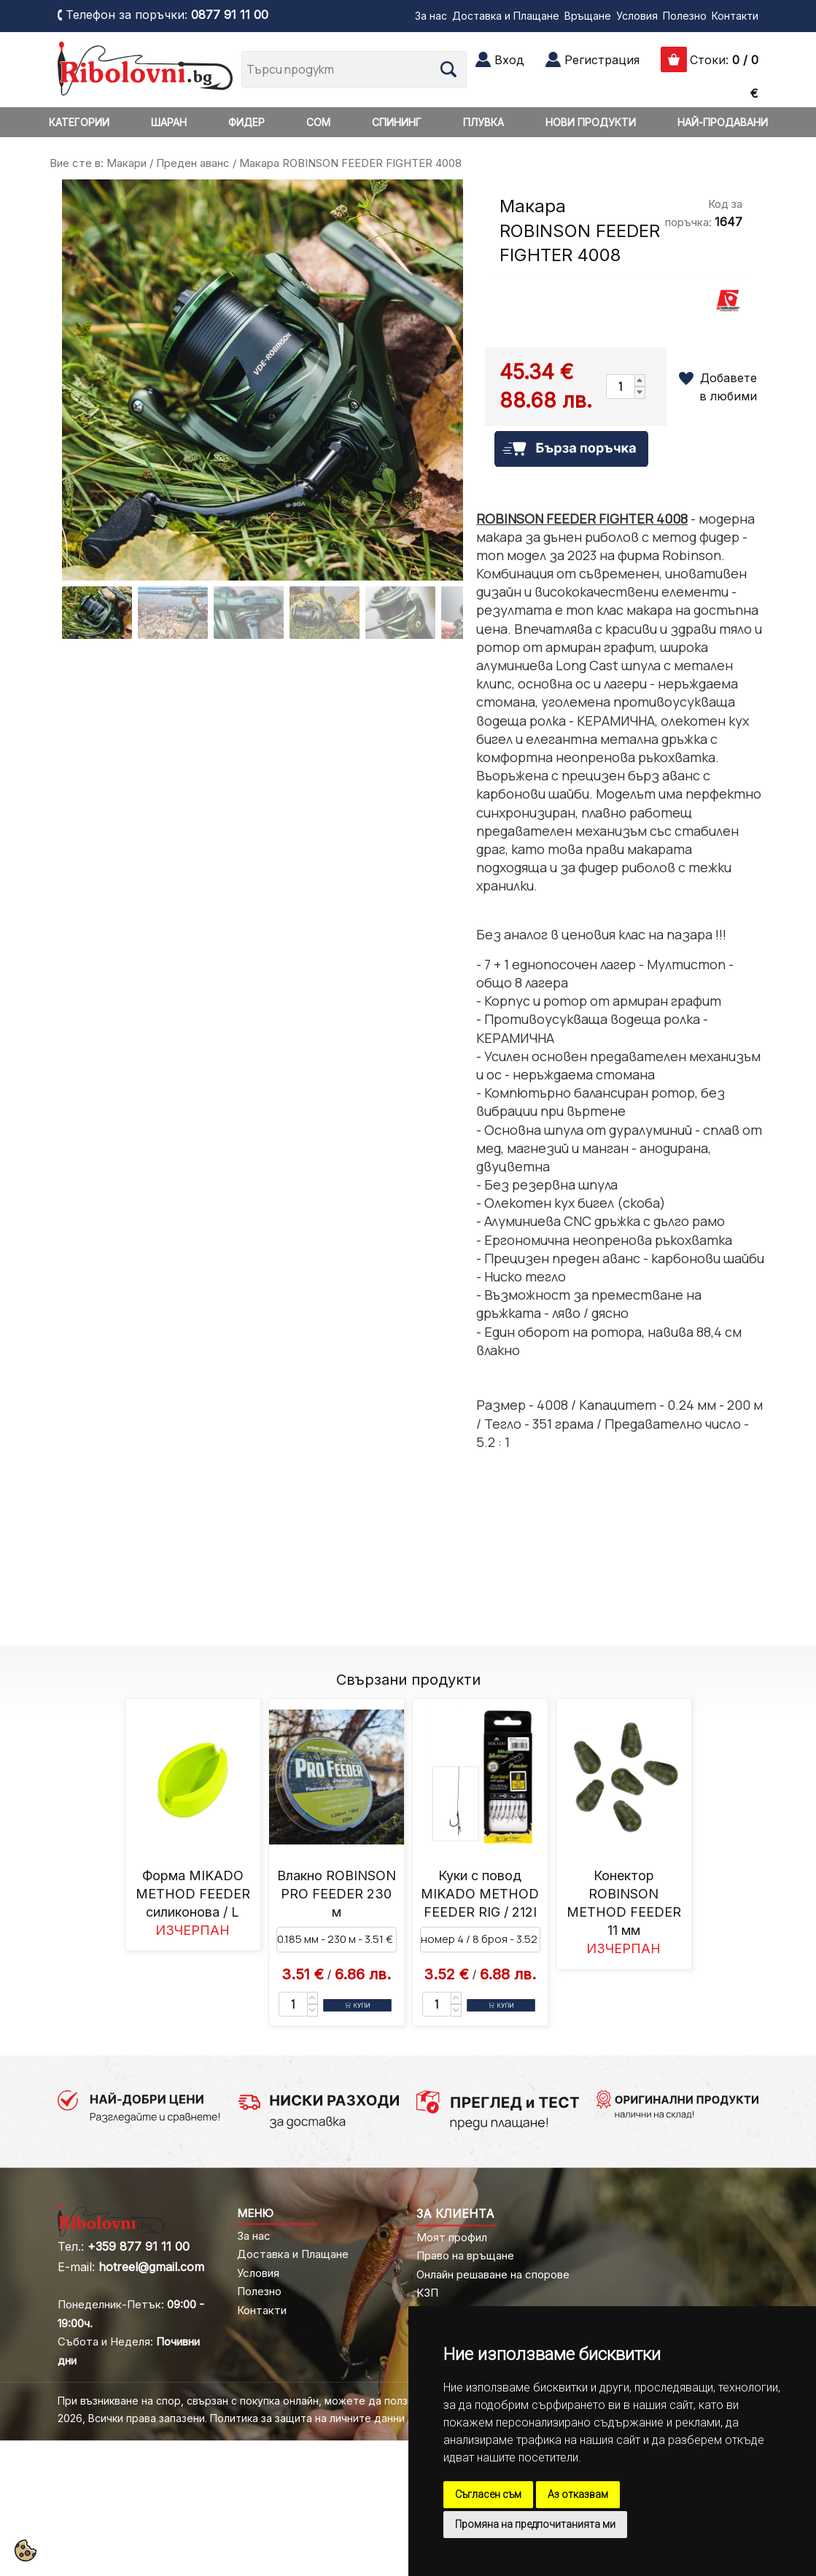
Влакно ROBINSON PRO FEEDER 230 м (336, 1894)
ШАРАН (169, 122)
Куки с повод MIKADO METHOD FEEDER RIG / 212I (480, 1894)
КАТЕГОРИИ (79, 122)
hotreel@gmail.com (151, 2266)
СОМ (318, 122)
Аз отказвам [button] (578, 2494)
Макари (126, 163)
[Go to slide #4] (325, 612)
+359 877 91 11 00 (139, 2246)
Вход (509, 60)
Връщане (587, 15)
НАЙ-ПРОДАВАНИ (722, 122)
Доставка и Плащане (505, 15)
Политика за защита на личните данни (307, 2418)
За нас (431, 15)
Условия (637, 15)
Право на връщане (465, 2255)
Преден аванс (193, 163)
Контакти (735, 15)
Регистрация (602, 60)
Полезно (685, 15)
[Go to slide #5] (400, 612)
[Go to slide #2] (173, 612)
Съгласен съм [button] (488, 2494)
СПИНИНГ (396, 122)
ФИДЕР (246, 122)
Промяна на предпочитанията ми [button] (535, 2524)
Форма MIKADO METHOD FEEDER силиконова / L (193, 1894)
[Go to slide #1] (97, 612)
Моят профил (451, 2237)
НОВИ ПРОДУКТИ (590, 122)
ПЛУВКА (483, 122)
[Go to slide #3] (249, 612)
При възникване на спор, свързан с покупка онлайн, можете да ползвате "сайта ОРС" (278, 2400)
